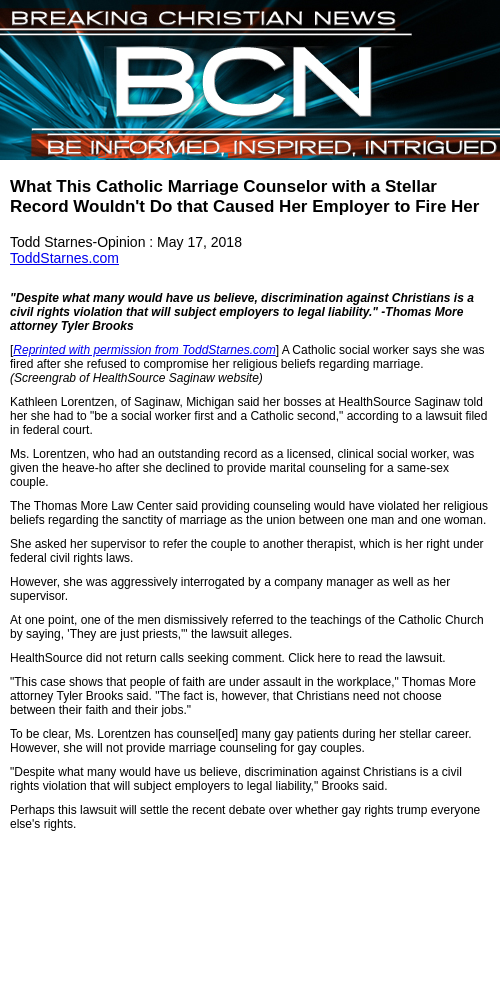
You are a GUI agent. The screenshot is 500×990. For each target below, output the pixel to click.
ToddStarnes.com (64, 258)
